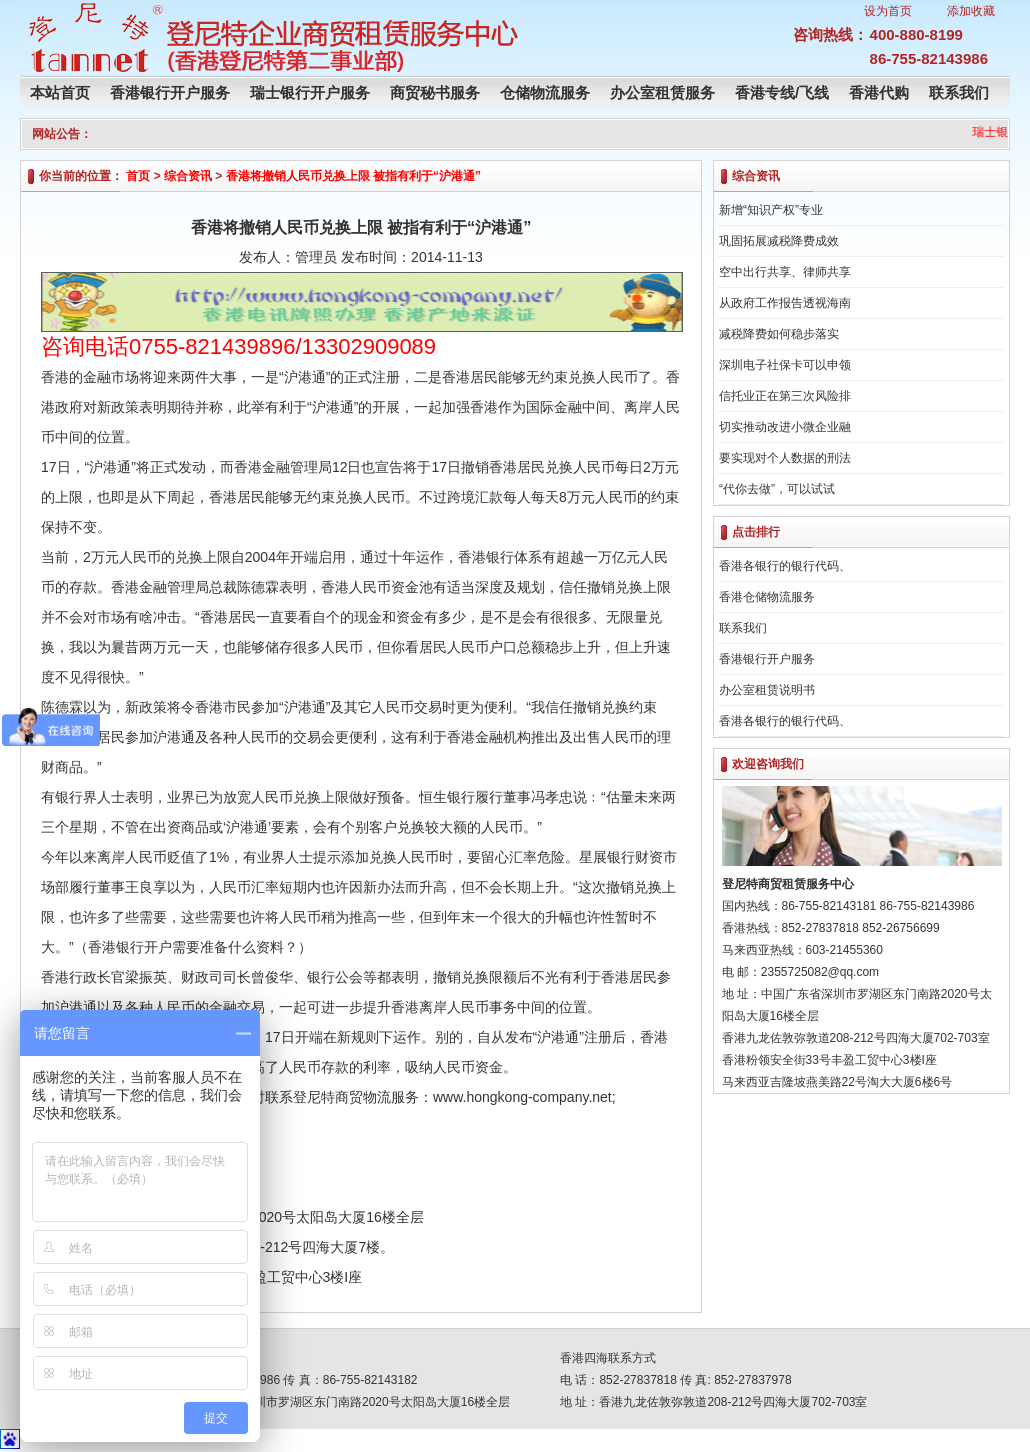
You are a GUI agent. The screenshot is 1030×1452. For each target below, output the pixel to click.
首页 (138, 176)
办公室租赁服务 (662, 92)
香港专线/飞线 (782, 92)
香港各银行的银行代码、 (785, 566)
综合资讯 (188, 176)
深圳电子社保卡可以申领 (785, 365)
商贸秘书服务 (435, 92)
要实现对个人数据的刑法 (785, 458)
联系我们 (959, 92)
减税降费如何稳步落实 (779, 334)
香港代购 (879, 92)
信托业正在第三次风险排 (785, 396)
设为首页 (888, 11)
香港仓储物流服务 (767, 597)
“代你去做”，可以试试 (777, 489)
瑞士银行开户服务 (310, 92)
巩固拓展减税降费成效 (779, 241)
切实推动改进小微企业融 (785, 427)
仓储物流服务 (545, 92)
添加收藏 (971, 11)
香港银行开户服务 (170, 92)
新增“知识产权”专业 (771, 210)
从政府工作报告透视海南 (785, 303)
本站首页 (60, 92)
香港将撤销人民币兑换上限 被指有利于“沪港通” (353, 176)
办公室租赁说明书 (767, 690)
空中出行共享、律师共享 (785, 272)
